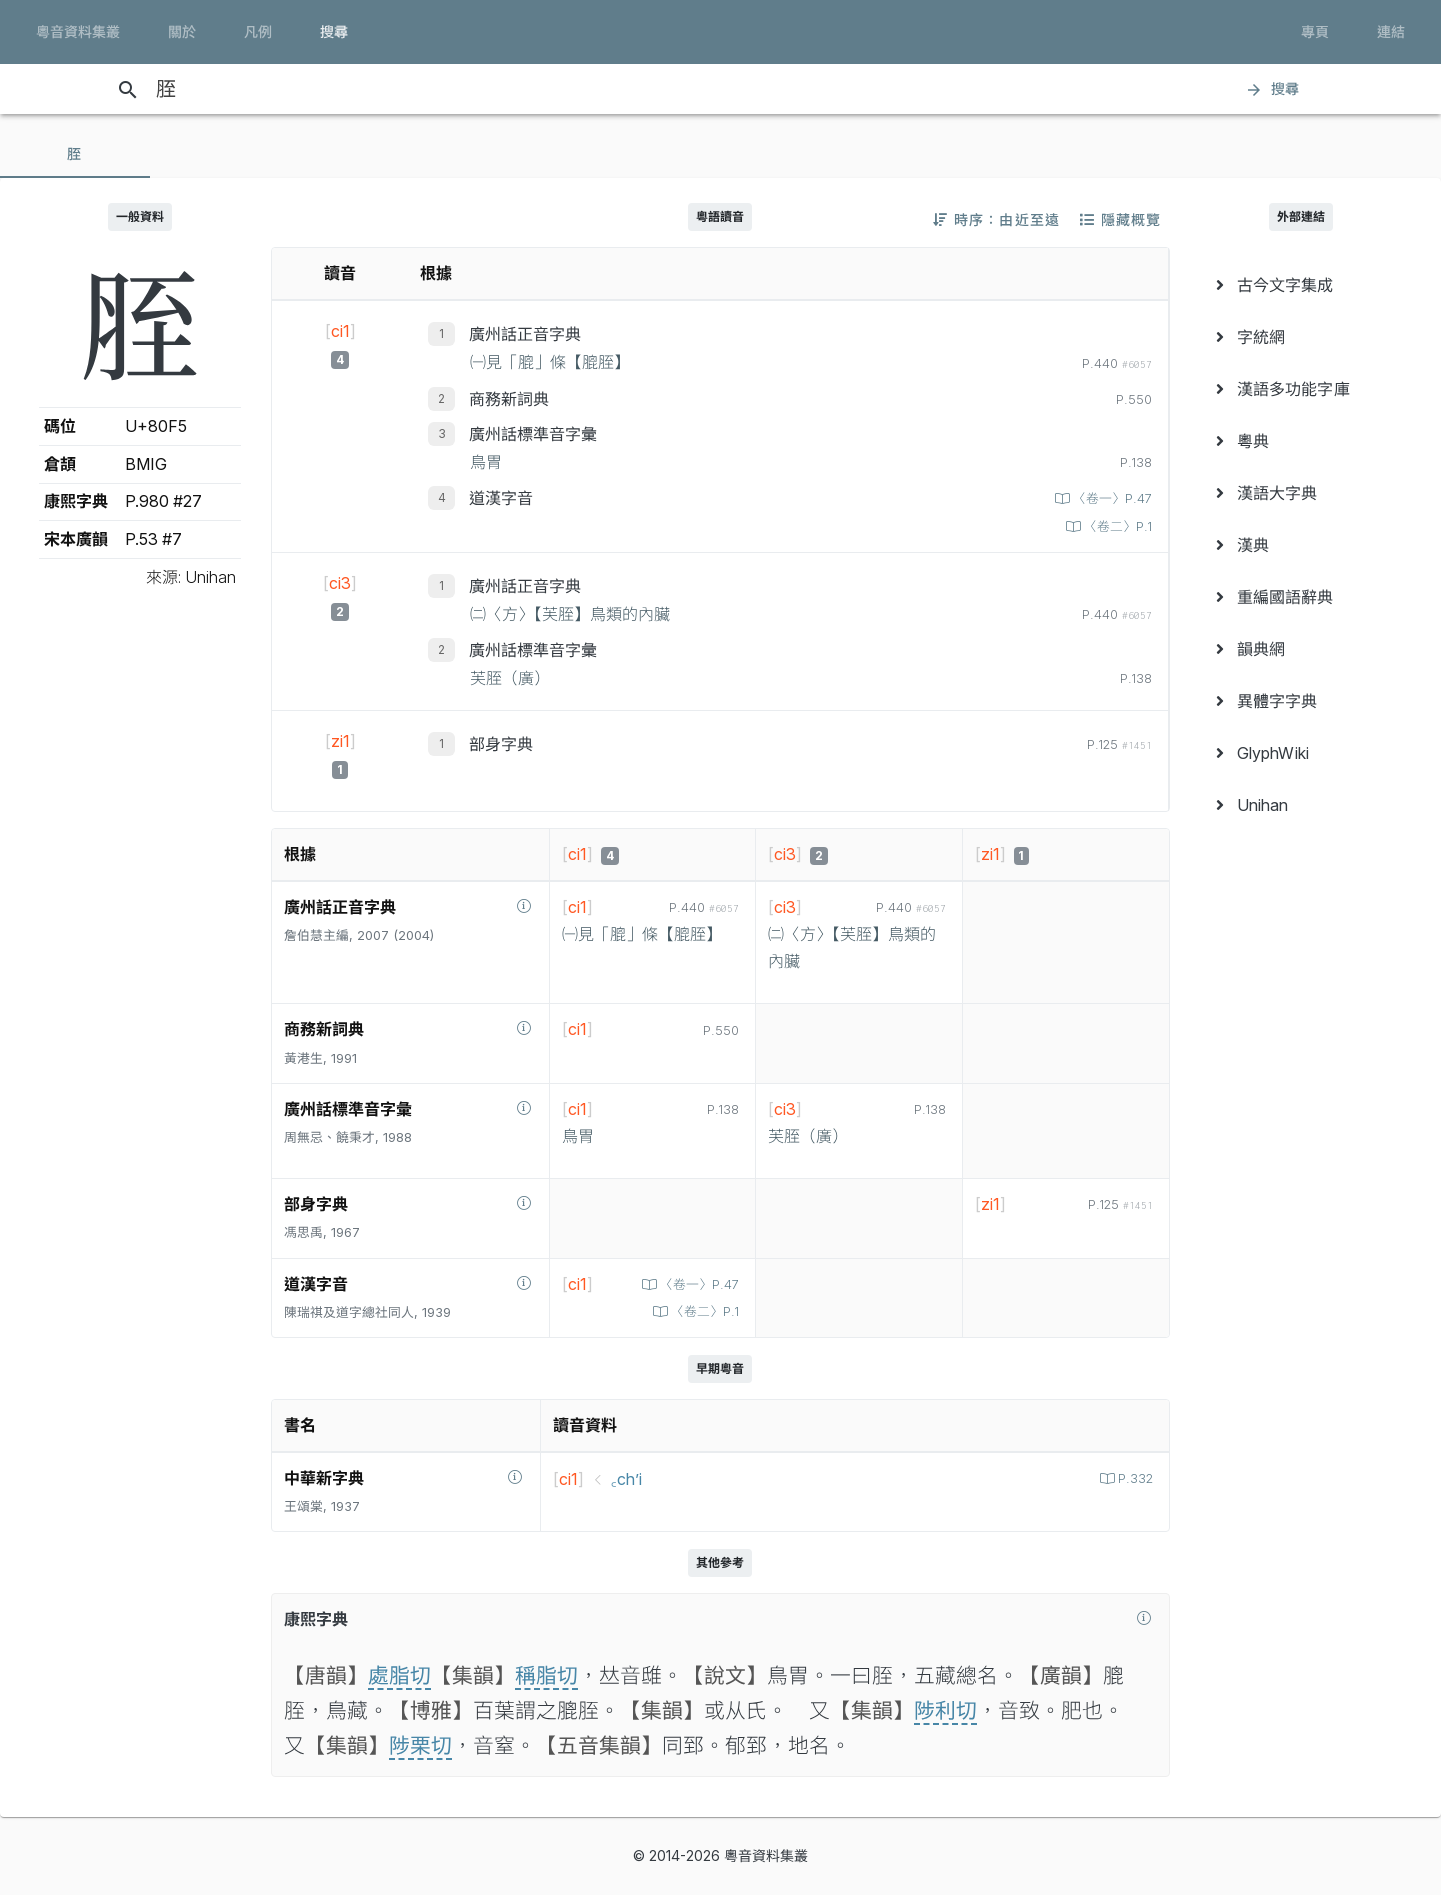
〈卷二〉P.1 (1116, 526)
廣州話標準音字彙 (533, 434)
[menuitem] (1301, 285)
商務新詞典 (509, 399)
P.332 (1133, 1478)
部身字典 (501, 744)
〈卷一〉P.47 (1110, 498)
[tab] (75, 154)
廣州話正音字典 (525, 334)
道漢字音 (501, 498)
